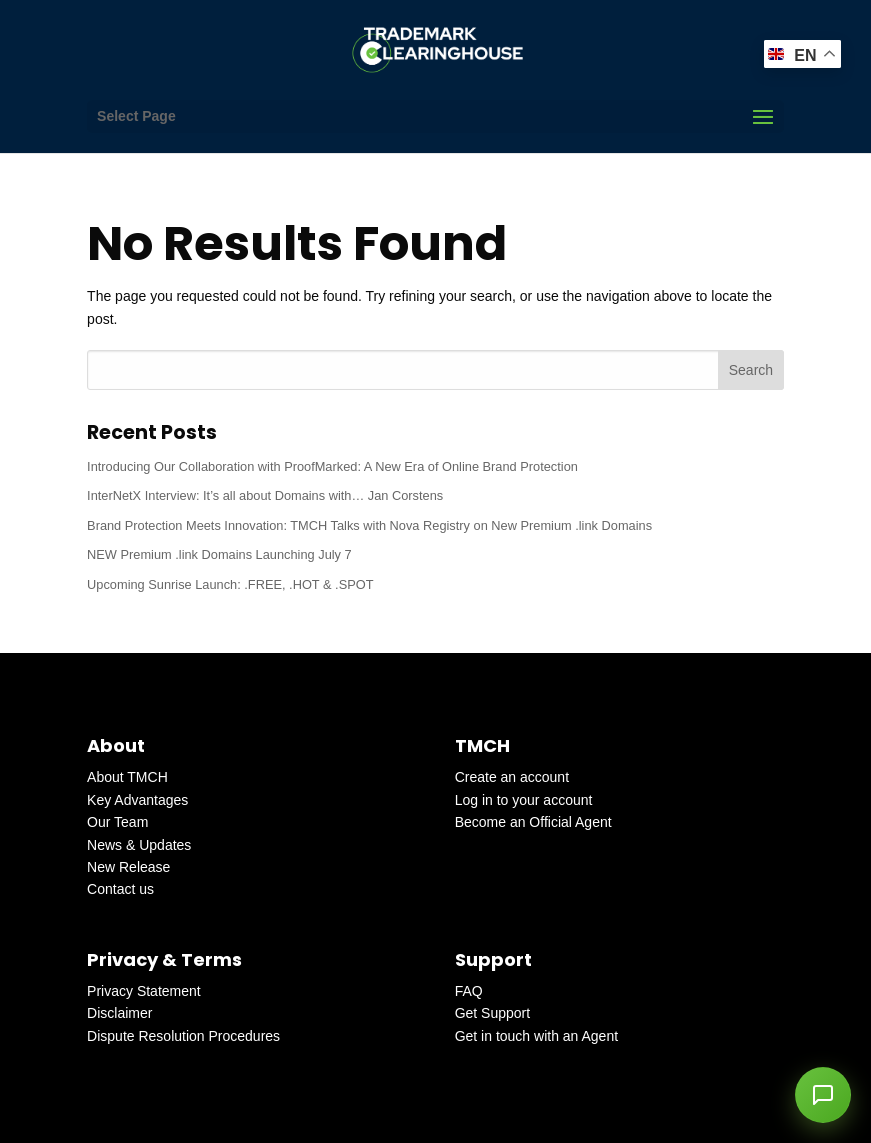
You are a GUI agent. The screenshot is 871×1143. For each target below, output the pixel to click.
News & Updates (139, 845)
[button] (823, 1095)
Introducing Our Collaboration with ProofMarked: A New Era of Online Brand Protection (332, 466)
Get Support (493, 1013)
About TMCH (127, 777)
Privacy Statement (144, 991)
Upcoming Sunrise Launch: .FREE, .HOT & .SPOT (230, 584)
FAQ (469, 991)
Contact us (120, 889)
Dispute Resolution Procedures (183, 1036)
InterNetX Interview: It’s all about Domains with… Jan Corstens (265, 495)
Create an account (512, 777)
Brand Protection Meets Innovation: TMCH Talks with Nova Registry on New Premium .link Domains (369, 525)
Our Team (117, 822)
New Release (128, 867)
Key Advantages (137, 800)
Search (751, 370)
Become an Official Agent (533, 822)
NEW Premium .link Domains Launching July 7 (219, 554)
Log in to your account (524, 800)
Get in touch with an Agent (536, 1036)
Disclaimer (119, 1013)
